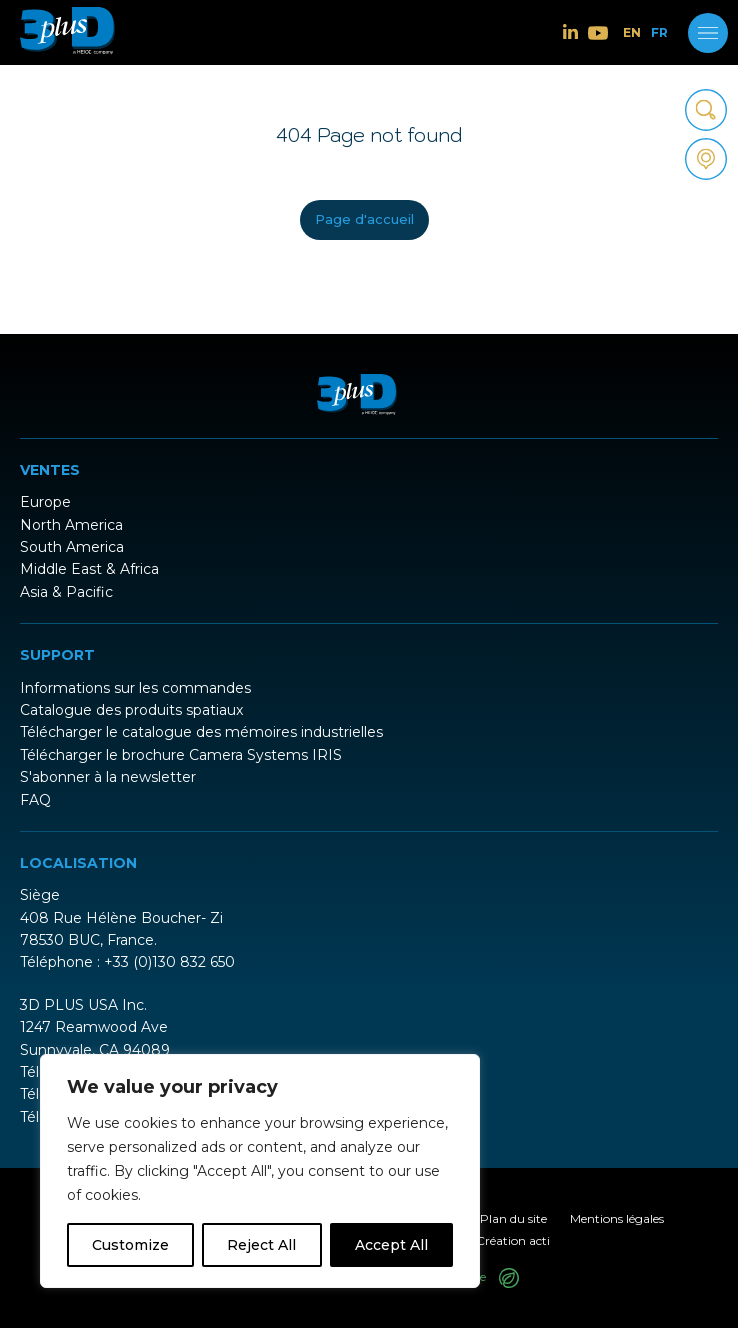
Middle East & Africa (89, 569)
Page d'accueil (364, 219)
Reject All (261, 1245)
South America (72, 547)
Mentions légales (617, 1218)
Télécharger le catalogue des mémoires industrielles (201, 732)
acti (539, 1240)
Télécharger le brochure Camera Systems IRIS (181, 755)
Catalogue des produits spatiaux (131, 710)
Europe (45, 502)
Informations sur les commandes (135, 688)
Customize (130, 1245)
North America (71, 525)
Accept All (391, 1245)
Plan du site (513, 1218)
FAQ (35, 800)
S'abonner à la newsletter (108, 777)
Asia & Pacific (66, 592)
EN (632, 33)
